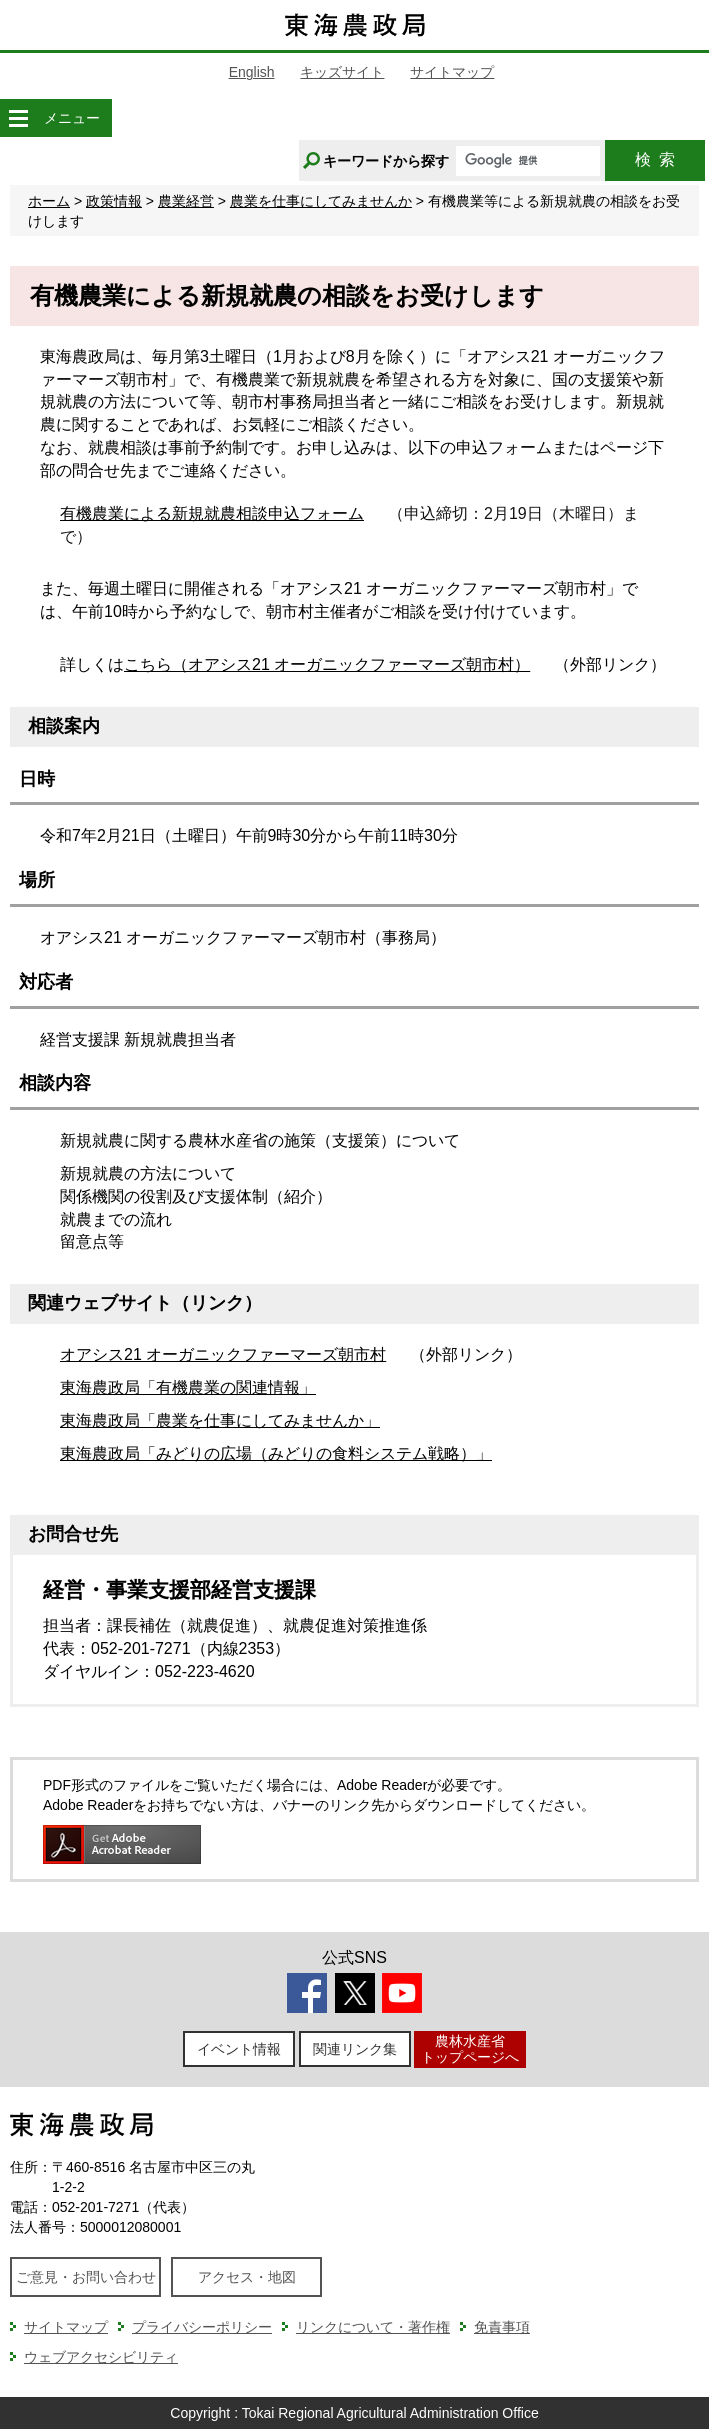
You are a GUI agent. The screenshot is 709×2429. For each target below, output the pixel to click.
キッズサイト (342, 72)
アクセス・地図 (247, 2277)
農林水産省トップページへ (470, 2048)
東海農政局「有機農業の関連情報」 (188, 1387)
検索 (655, 159)
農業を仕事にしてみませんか (321, 201)
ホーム (49, 201)
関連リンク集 (355, 2049)
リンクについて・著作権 (373, 2327)
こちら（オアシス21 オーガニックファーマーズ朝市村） (327, 664)
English (252, 72)
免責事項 (502, 2327)
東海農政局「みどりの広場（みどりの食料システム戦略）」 (276, 1453)
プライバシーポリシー (202, 2327)
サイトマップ (452, 72)
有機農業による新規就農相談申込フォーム (212, 513)
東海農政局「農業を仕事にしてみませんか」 (220, 1420)
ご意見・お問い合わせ (86, 2277)
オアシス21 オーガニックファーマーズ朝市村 (223, 1354)
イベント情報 (239, 2049)
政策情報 (114, 201)
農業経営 (186, 201)
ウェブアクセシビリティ (101, 2357)
